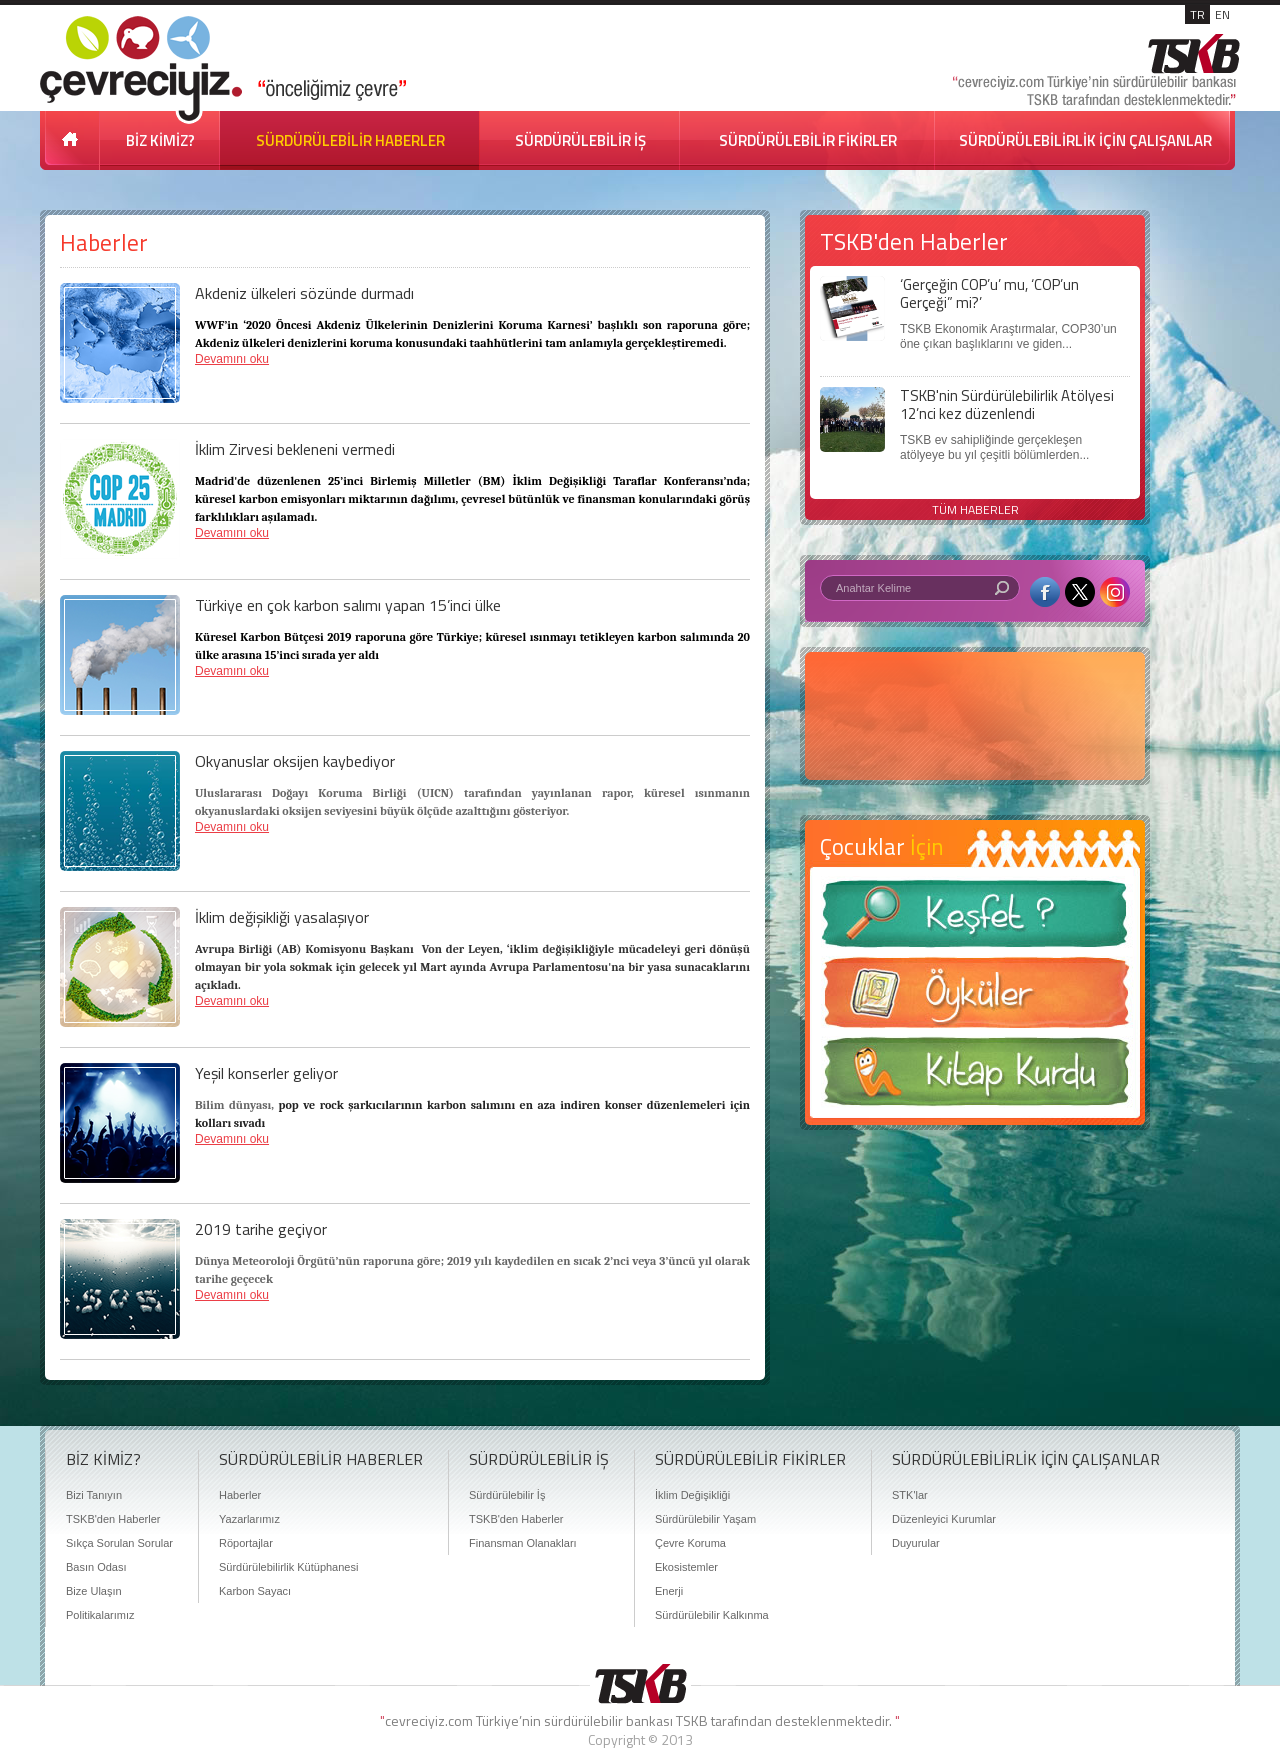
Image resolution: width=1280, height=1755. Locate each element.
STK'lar (910, 1495)
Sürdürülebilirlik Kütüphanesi (288, 1567)
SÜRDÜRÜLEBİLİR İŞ (580, 140)
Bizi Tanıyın (94, 1495)
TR (1197, 14)
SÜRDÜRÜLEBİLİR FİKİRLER (808, 140)
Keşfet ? (975, 919)
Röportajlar (246, 1543)
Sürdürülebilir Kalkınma (712, 1615)
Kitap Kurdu (975, 1077)
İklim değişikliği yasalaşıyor (282, 917)
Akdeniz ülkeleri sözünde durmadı (304, 293)
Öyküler (975, 999)
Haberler (240, 1495)
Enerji (669, 1591)
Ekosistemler (686, 1567)
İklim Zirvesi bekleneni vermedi (295, 449)
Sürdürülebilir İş (507, 1495)
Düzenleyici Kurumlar (944, 1519)
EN (1222, 14)
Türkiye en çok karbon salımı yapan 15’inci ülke (348, 605)
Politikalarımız (100, 1615)
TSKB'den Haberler (113, 1519)
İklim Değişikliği (692, 1495)
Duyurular (916, 1543)
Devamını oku (232, 359)
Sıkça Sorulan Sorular (119, 1543)
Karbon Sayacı (255, 1591)
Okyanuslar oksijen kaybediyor (295, 761)
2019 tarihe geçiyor (261, 1229)
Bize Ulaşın (94, 1591)
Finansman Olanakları (523, 1543)
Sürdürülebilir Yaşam (705, 1519)
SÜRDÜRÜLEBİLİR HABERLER (350, 140)
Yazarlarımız (249, 1519)
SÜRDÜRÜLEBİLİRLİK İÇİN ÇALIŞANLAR (1085, 140)
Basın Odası (96, 1567)
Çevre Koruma (690, 1543)
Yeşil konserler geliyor (266, 1073)
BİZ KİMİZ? (160, 140)
